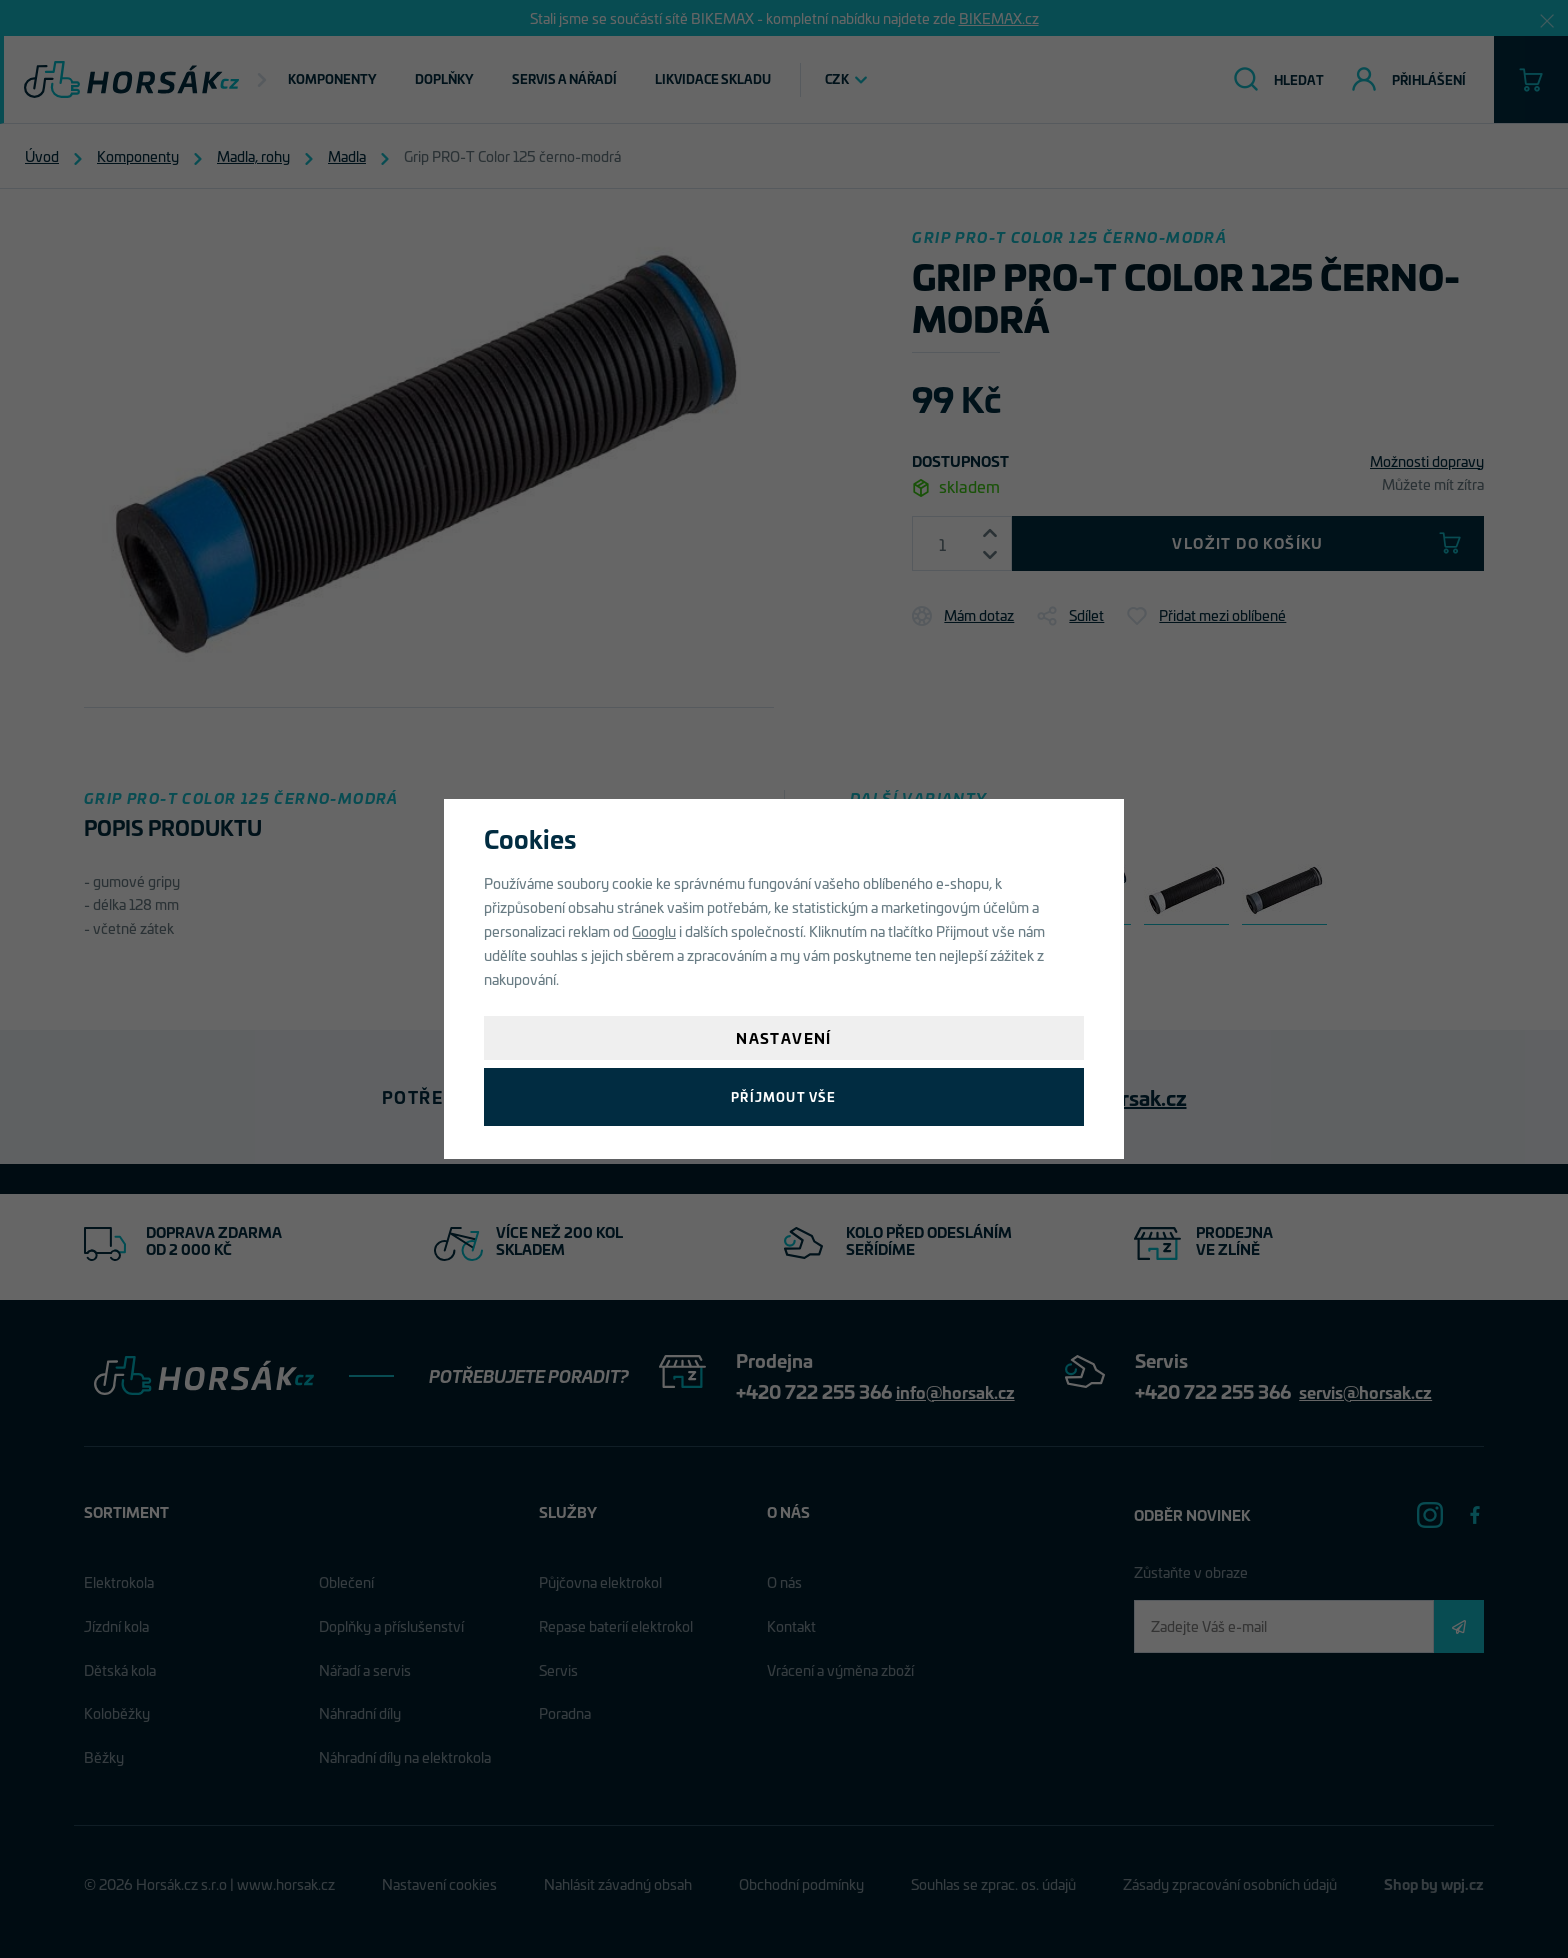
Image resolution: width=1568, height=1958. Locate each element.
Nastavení (784, 1037)
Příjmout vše (783, 1096)
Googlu (654, 930)
